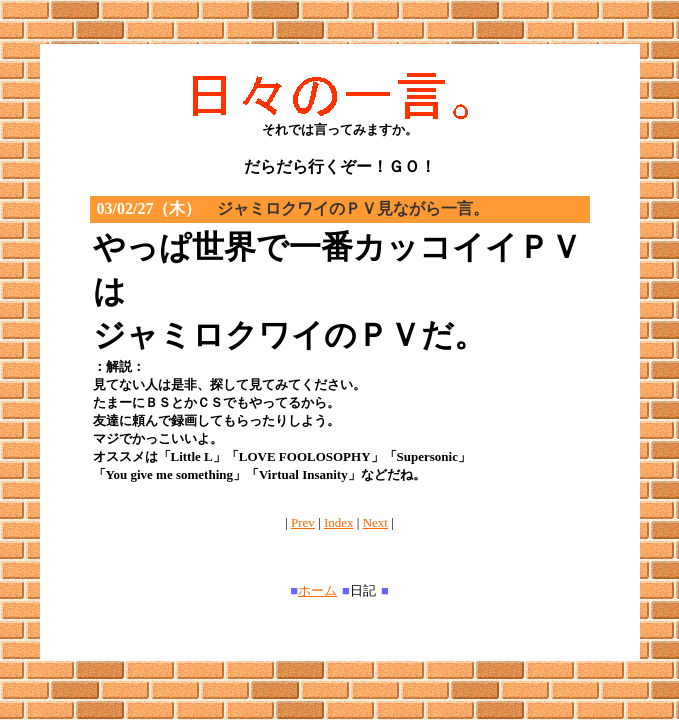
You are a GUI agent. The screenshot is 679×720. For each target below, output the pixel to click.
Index (339, 522)
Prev (303, 522)
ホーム (317, 590)
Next (375, 522)
